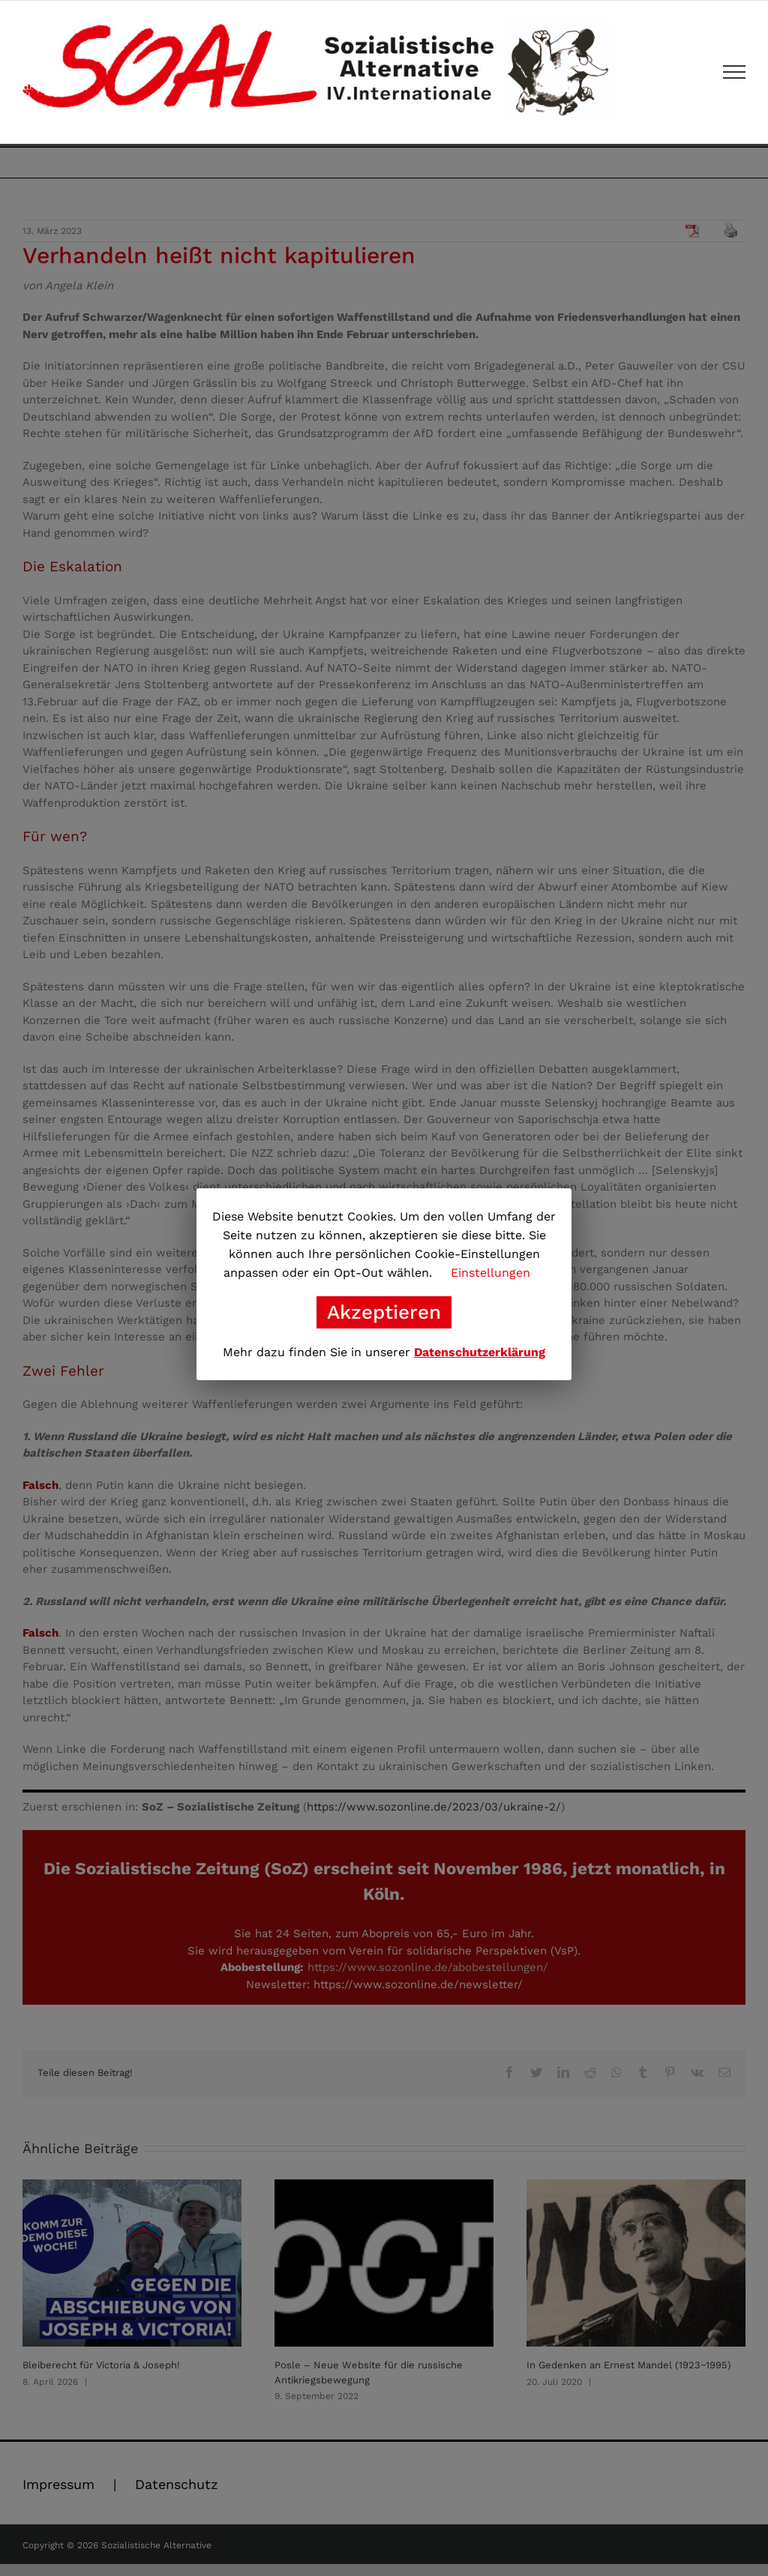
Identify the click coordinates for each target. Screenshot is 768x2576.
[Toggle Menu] (734, 72)
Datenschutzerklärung (479, 1352)
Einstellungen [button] (490, 1273)
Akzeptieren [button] (384, 1312)
